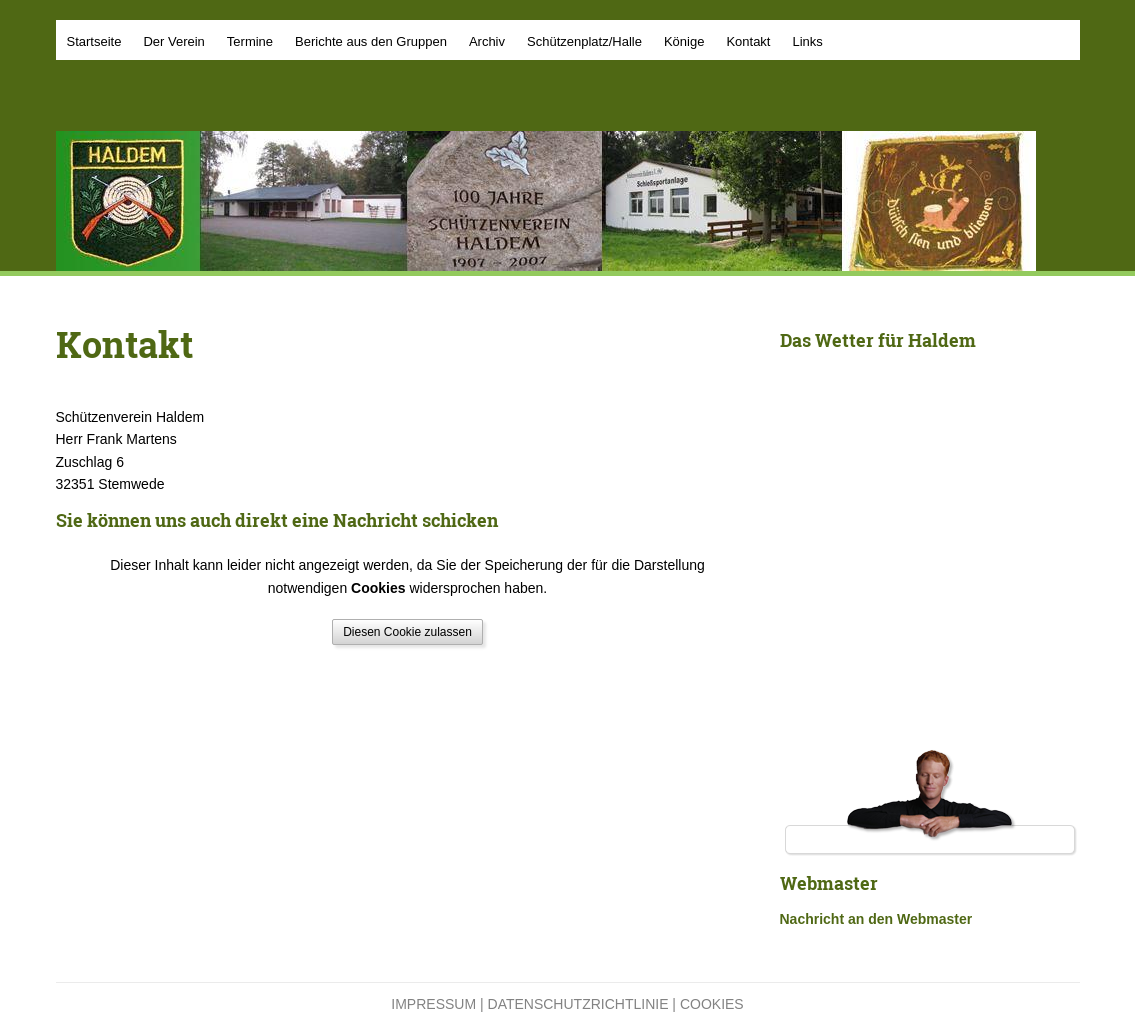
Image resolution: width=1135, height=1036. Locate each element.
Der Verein (173, 41)
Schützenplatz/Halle (584, 41)
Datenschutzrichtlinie (578, 1004)
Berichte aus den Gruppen (371, 41)
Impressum (433, 1004)
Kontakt (748, 41)
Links (807, 41)
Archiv (487, 41)
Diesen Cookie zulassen (407, 632)
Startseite (94, 41)
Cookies (712, 1004)
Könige (684, 41)
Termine (250, 41)
